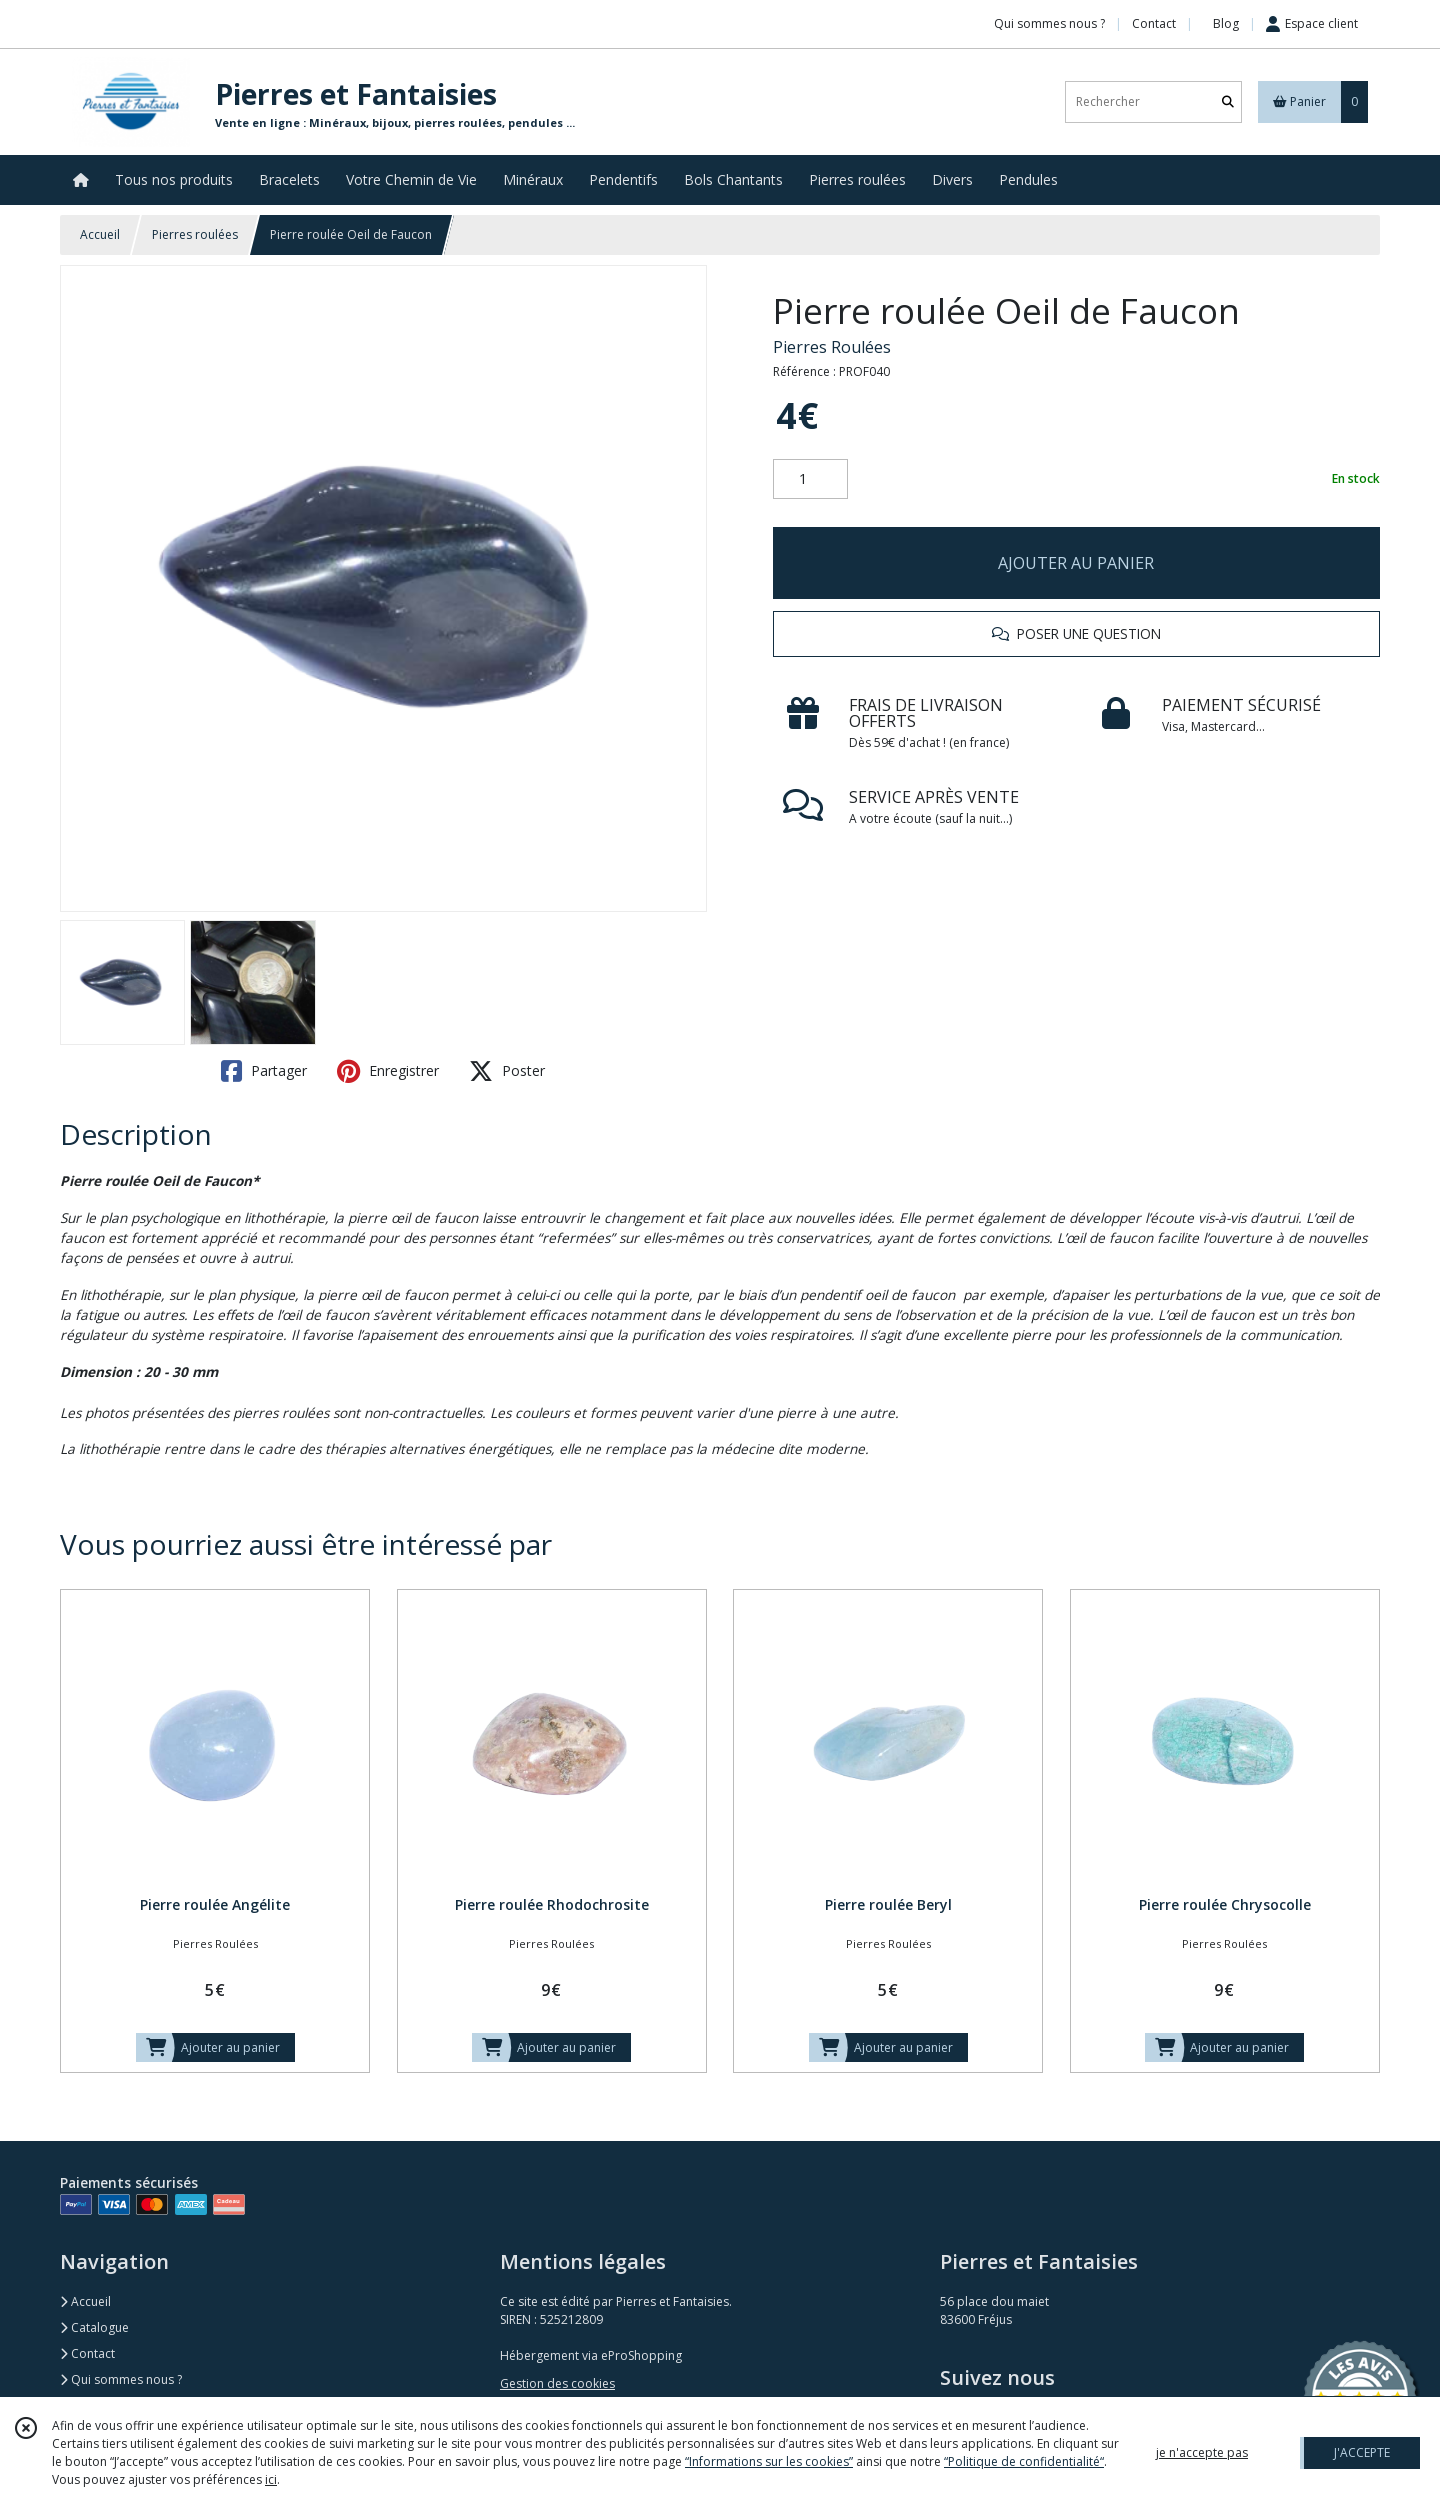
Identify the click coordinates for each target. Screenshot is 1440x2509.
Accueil (100, 234)
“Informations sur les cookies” (769, 2461)
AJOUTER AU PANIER (1076, 563)
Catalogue (94, 2327)
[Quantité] (810, 479)
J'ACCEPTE (1362, 2452)
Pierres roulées (195, 234)
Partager (264, 1071)
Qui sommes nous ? (121, 2379)
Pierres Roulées (832, 347)
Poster (507, 1071)
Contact (1154, 23)
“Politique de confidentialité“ (1024, 2461)
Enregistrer (388, 1071)
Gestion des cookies (557, 2383)
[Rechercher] (1228, 101)
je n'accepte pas (1202, 2452)
